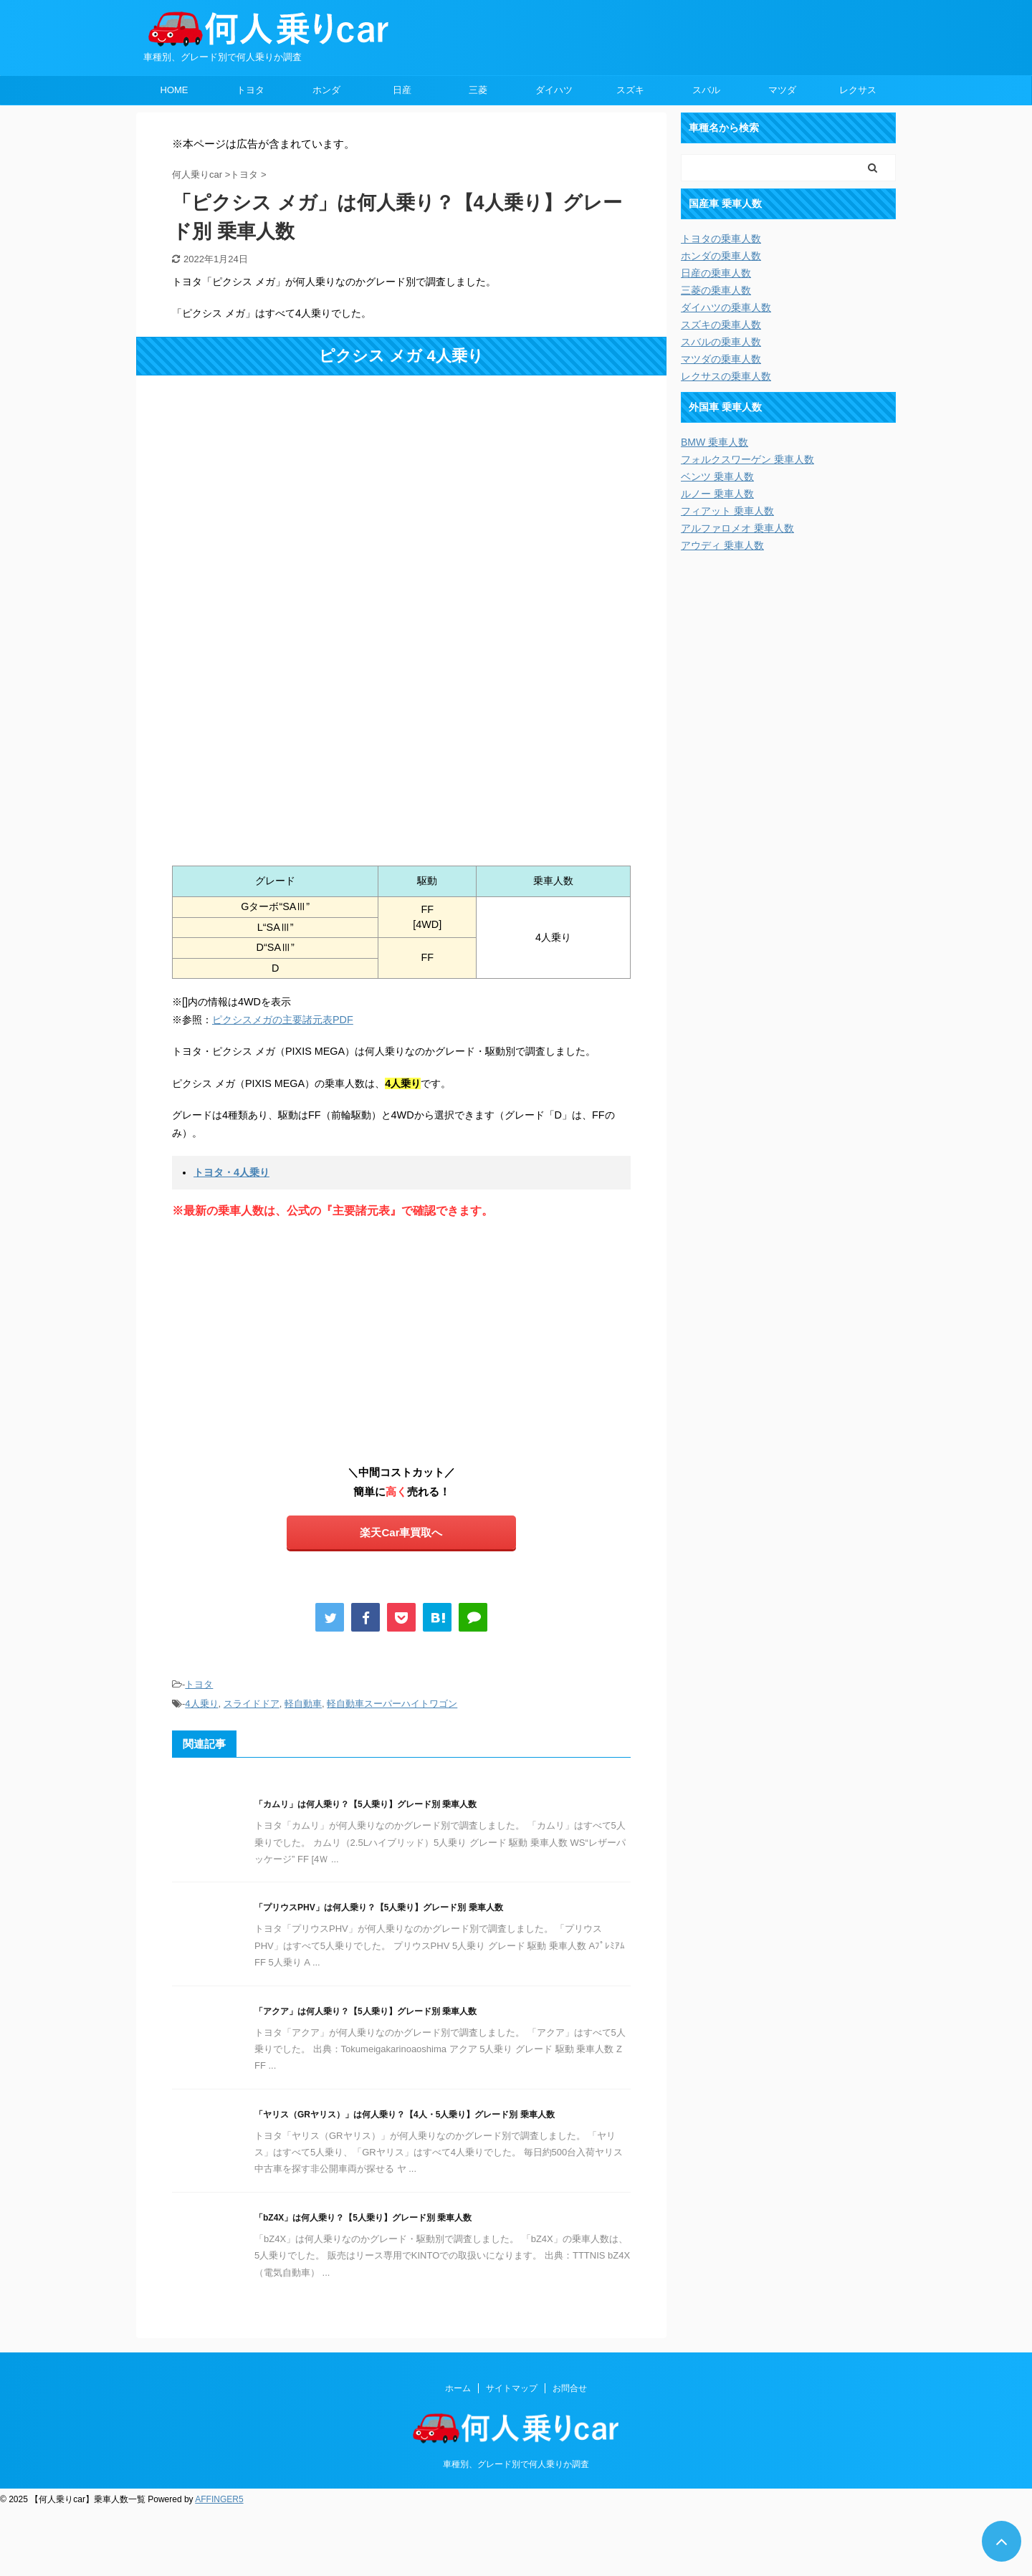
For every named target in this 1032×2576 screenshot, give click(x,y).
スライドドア (252, 1703)
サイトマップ (512, 2388)
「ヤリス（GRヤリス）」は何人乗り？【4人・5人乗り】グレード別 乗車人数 (404, 2115)
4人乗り (201, 1703)
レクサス (857, 90)
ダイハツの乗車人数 (726, 307)
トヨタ (250, 90)
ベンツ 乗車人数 (717, 476)
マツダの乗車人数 (721, 359)
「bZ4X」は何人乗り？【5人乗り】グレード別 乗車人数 (363, 2218)
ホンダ (326, 90)
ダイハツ (554, 90)
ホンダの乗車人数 (721, 256)
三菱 (478, 90)
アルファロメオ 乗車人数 (737, 528)
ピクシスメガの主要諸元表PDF (282, 1019)
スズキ (630, 90)
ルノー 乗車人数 (717, 493)
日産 (402, 90)
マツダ (782, 90)
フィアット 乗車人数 (727, 511)
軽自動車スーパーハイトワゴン (392, 1703)
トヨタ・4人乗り (231, 1172)
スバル (706, 90)
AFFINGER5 (219, 2499)
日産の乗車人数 (716, 273)
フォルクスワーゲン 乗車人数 (747, 459)
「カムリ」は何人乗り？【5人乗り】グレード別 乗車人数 (365, 1804)
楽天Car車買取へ (401, 1532)
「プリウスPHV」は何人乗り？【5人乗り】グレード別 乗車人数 (378, 1907)
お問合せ (570, 2388)
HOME (174, 90)
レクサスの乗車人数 (726, 376)
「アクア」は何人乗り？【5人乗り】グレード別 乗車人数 (365, 2011)
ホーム (458, 2388)
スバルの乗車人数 (721, 342)
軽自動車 (303, 1703)
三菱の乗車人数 (716, 290)
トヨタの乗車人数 (721, 238)
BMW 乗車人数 (714, 442)
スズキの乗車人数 (721, 324)
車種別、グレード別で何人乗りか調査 (516, 2464)
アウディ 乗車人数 (722, 545)
